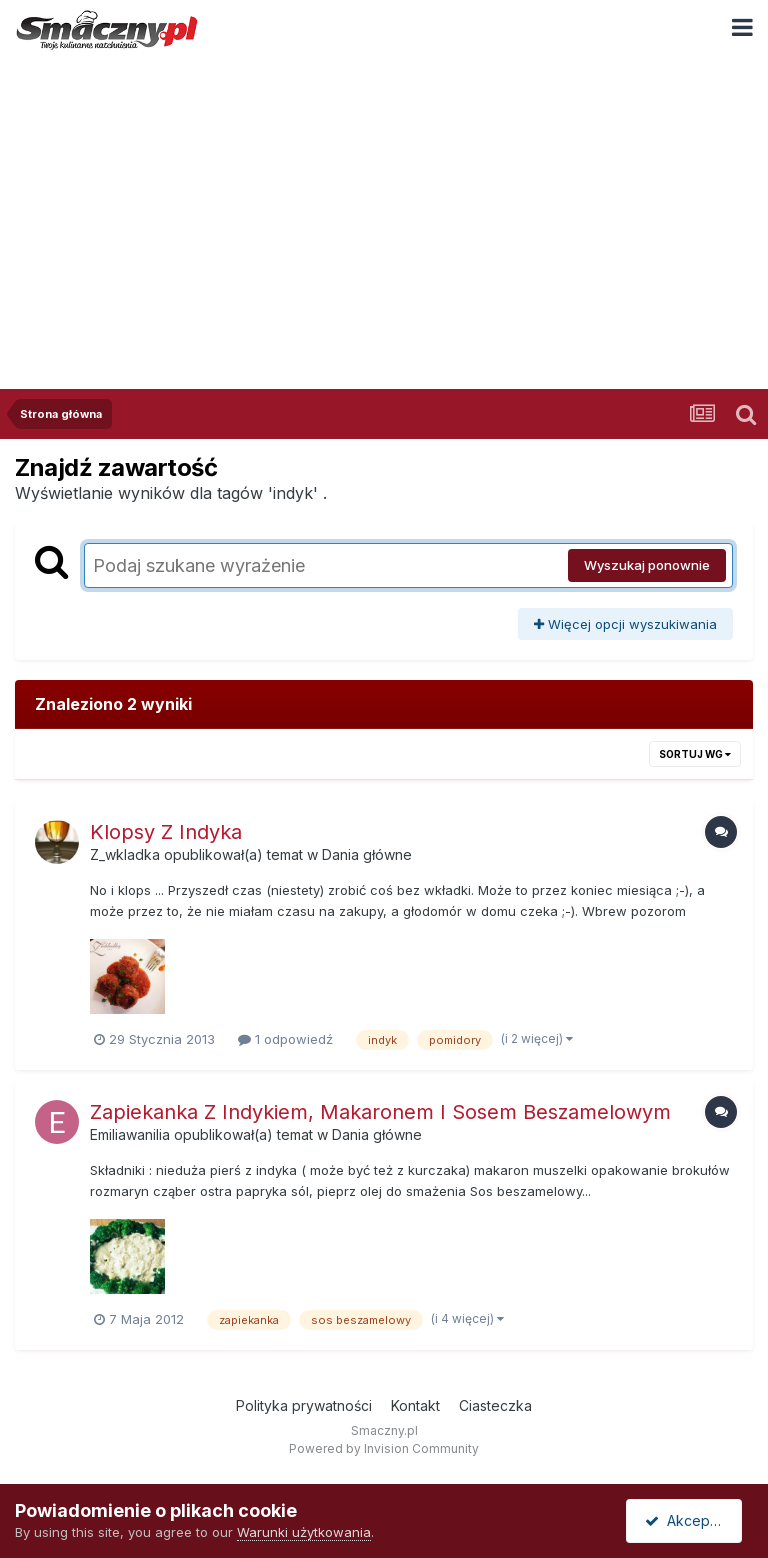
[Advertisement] (384, 209)
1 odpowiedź (285, 1039)
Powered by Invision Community (384, 1448)
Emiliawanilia (130, 1134)
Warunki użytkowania (304, 1532)
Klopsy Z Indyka (166, 832)
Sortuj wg (695, 754)
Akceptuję (688, 1520)
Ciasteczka (495, 1405)
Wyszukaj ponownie (647, 565)
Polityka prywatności (304, 1405)
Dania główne (367, 854)
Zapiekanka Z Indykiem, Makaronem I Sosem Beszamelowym (380, 1112)
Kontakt (415, 1405)
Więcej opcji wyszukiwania (625, 624)
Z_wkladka (125, 854)
